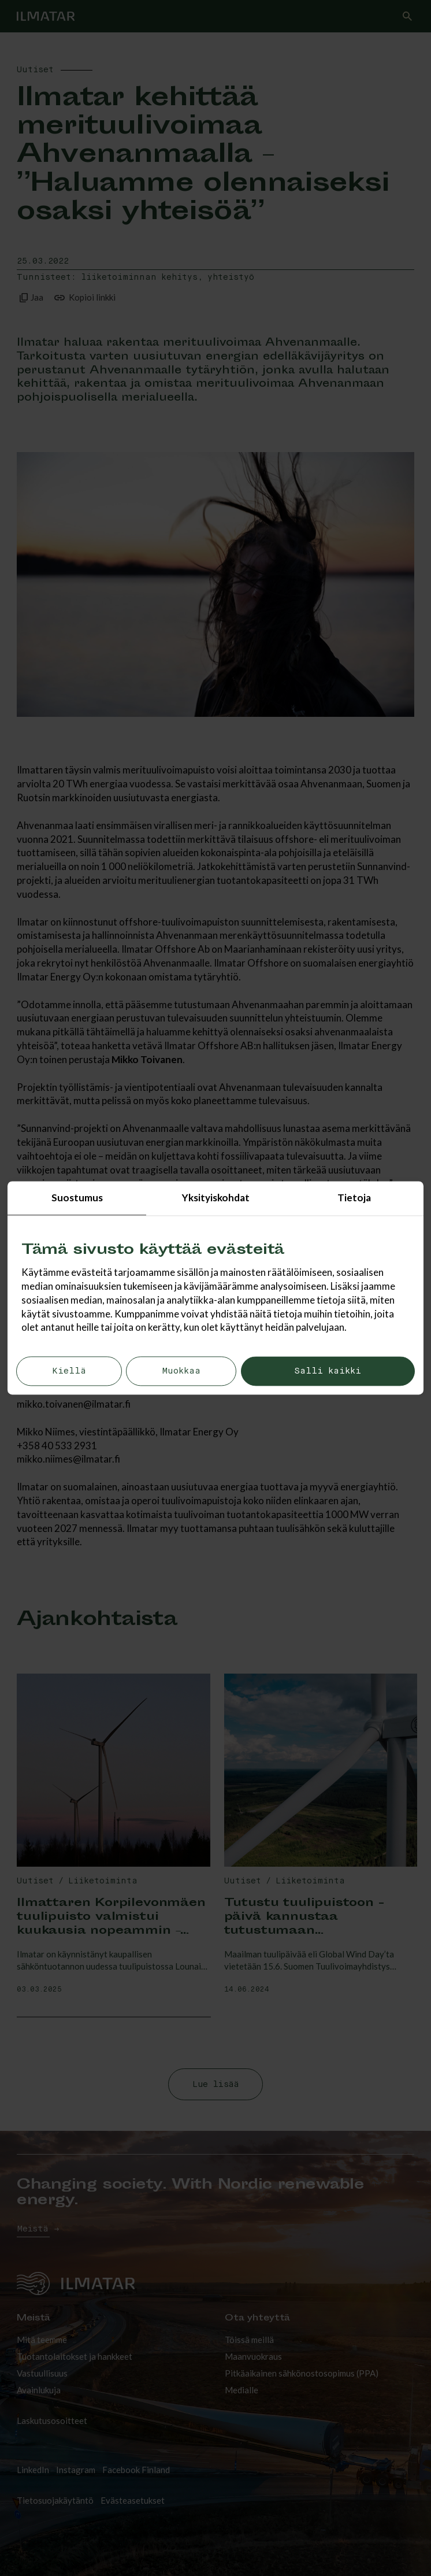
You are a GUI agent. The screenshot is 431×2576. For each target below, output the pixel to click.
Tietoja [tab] (354, 1197)
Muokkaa (181, 1371)
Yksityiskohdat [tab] (216, 1197)
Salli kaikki (327, 1371)
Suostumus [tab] (77, 1197)
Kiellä (69, 1371)
